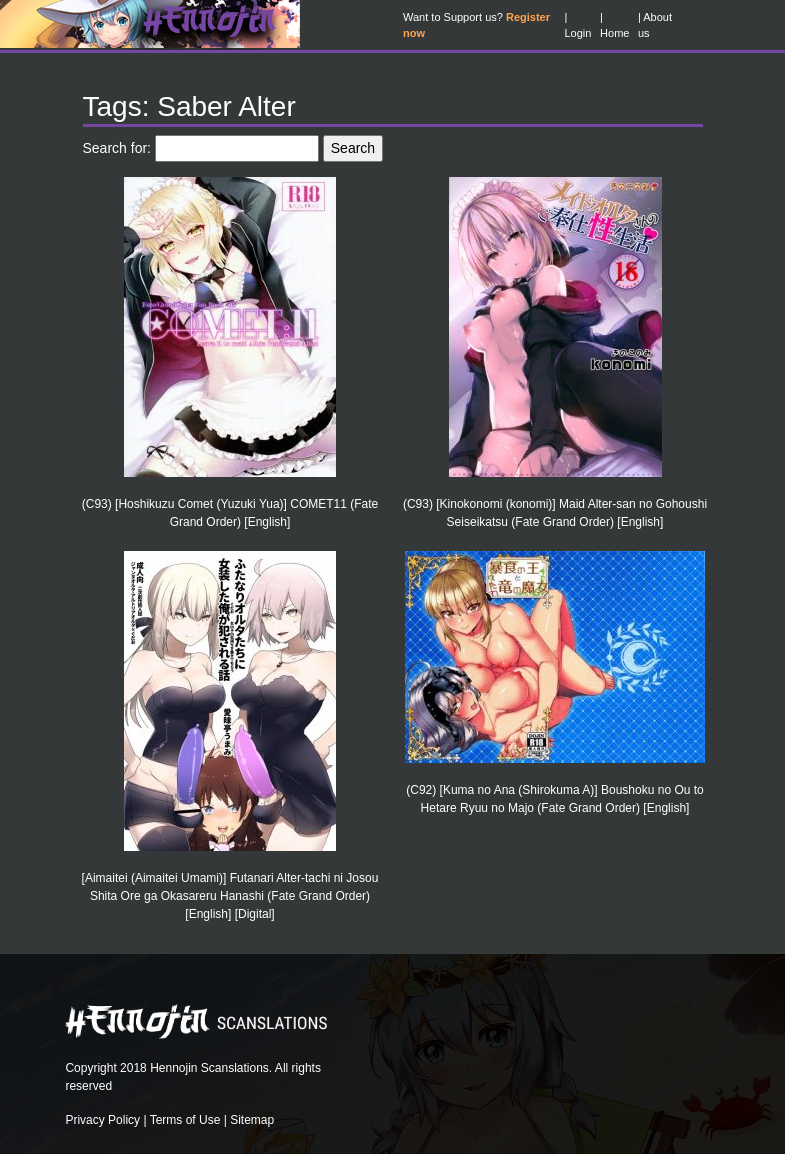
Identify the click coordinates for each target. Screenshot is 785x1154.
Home (614, 33)
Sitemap (252, 1120)
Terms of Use (185, 1120)
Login (577, 33)
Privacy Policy (102, 1120)
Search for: (117, 148)
